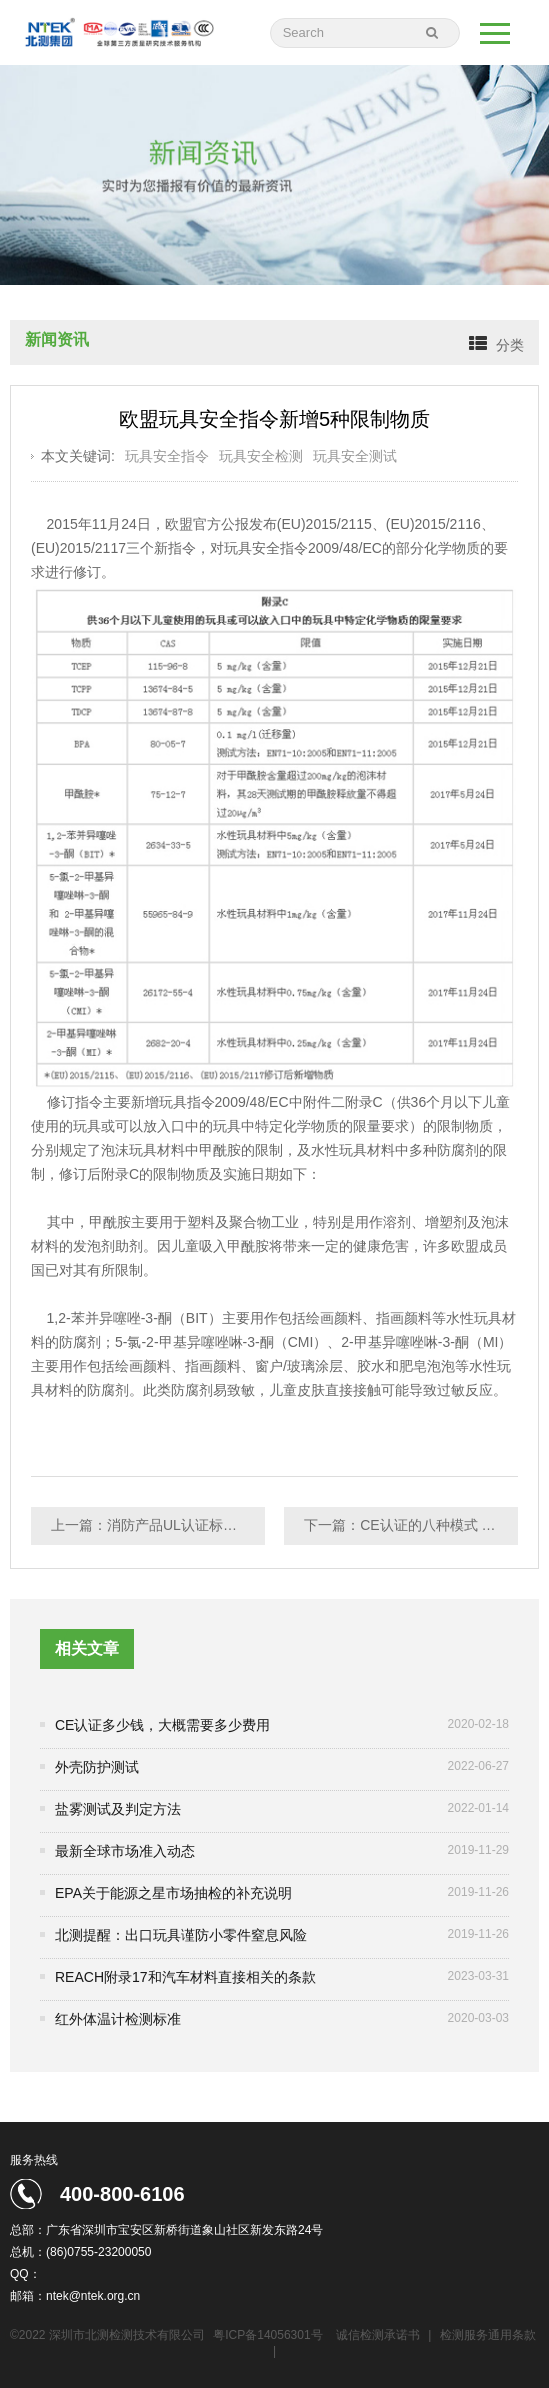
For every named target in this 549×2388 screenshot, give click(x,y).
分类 (510, 345)
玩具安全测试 (355, 456)
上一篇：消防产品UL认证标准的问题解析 (158, 1525)
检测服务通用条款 (488, 2335)
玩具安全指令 (167, 456)
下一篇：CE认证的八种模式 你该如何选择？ (411, 1525)
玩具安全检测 (261, 456)
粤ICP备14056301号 (267, 2335)
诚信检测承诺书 (378, 2335)
